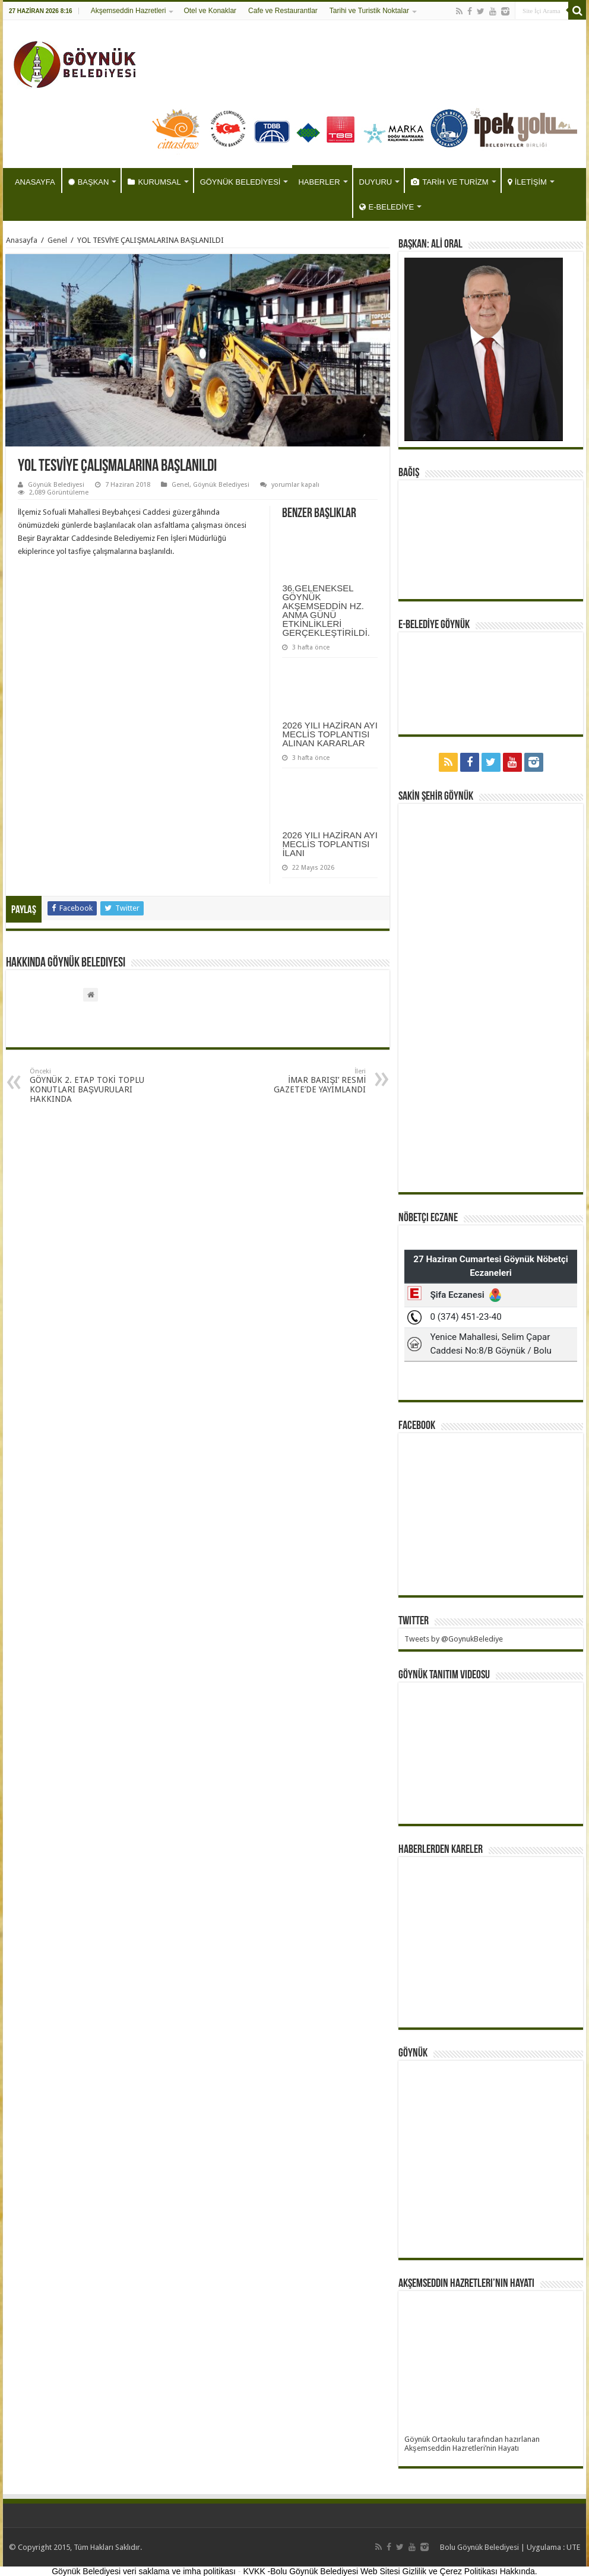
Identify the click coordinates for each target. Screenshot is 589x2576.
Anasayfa (21, 240)
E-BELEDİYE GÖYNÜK (434, 625)
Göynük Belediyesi (56, 485)
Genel (57, 240)
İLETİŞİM (527, 182)
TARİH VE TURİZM (449, 182)
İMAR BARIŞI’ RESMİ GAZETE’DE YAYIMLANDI (305, 1080)
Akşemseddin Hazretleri (128, 11)
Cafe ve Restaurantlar (283, 11)
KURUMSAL (154, 182)
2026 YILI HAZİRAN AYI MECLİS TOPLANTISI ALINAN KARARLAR (329, 734)
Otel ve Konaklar (209, 11)
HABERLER (319, 182)
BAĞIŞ (408, 473)
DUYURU (375, 182)
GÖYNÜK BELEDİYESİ (240, 182)
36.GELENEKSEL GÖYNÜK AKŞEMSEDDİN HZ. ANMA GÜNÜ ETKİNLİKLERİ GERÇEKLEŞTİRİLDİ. (326, 610)
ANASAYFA (35, 182)
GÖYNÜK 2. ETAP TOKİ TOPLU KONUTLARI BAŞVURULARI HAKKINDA (90, 1085)
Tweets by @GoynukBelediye (453, 1638)
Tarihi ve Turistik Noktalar (369, 11)
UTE (573, 2547)
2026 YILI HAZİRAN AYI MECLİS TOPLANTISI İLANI (329, 844)
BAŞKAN (88, 182)
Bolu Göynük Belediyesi (479, 2547)
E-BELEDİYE (386, 206)
